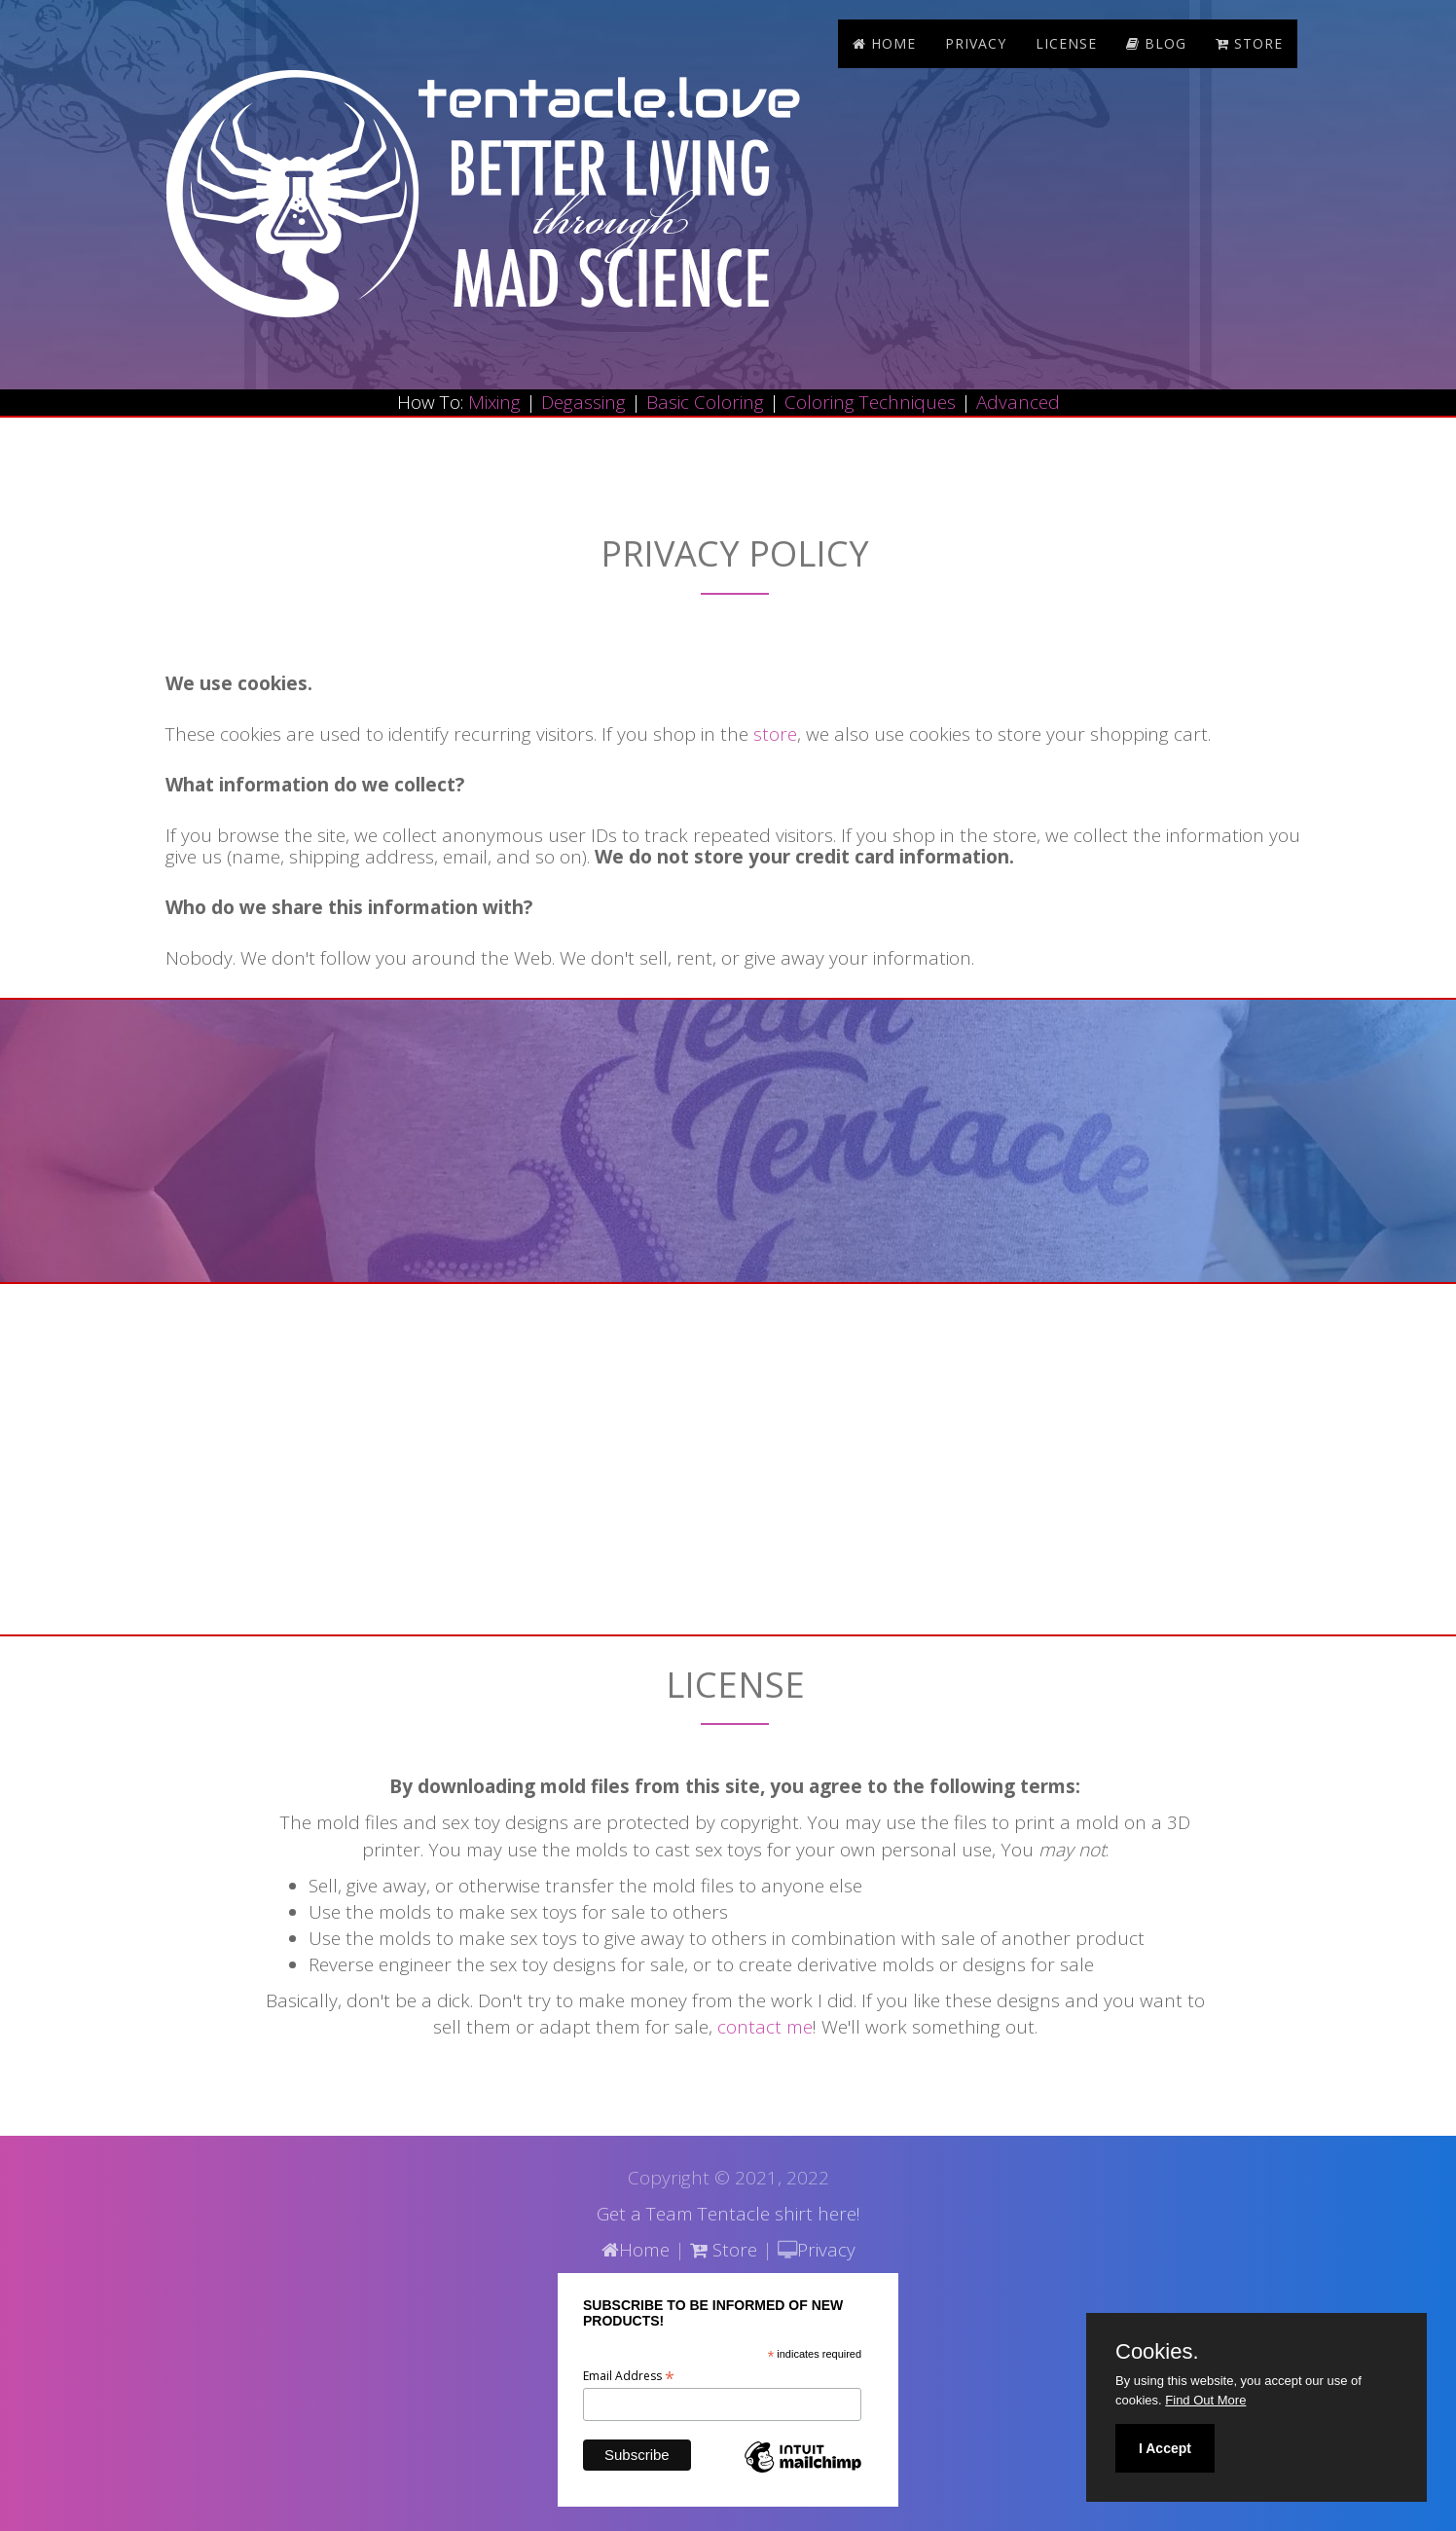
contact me (765, 2026)
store (1249, 43)
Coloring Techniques (870, 402)
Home (884, 43)
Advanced (1018, 402)
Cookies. (1157, 2352)
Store (723, 2249)
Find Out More (1205, 2400)
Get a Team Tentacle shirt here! (728, 2213)
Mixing (494, 402)
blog (1156, 43)
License (1066, 43)
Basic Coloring (705, 402)
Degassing (583, 402)
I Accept (1165, 2448)
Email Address (628, 2375)
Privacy (975, 43)
